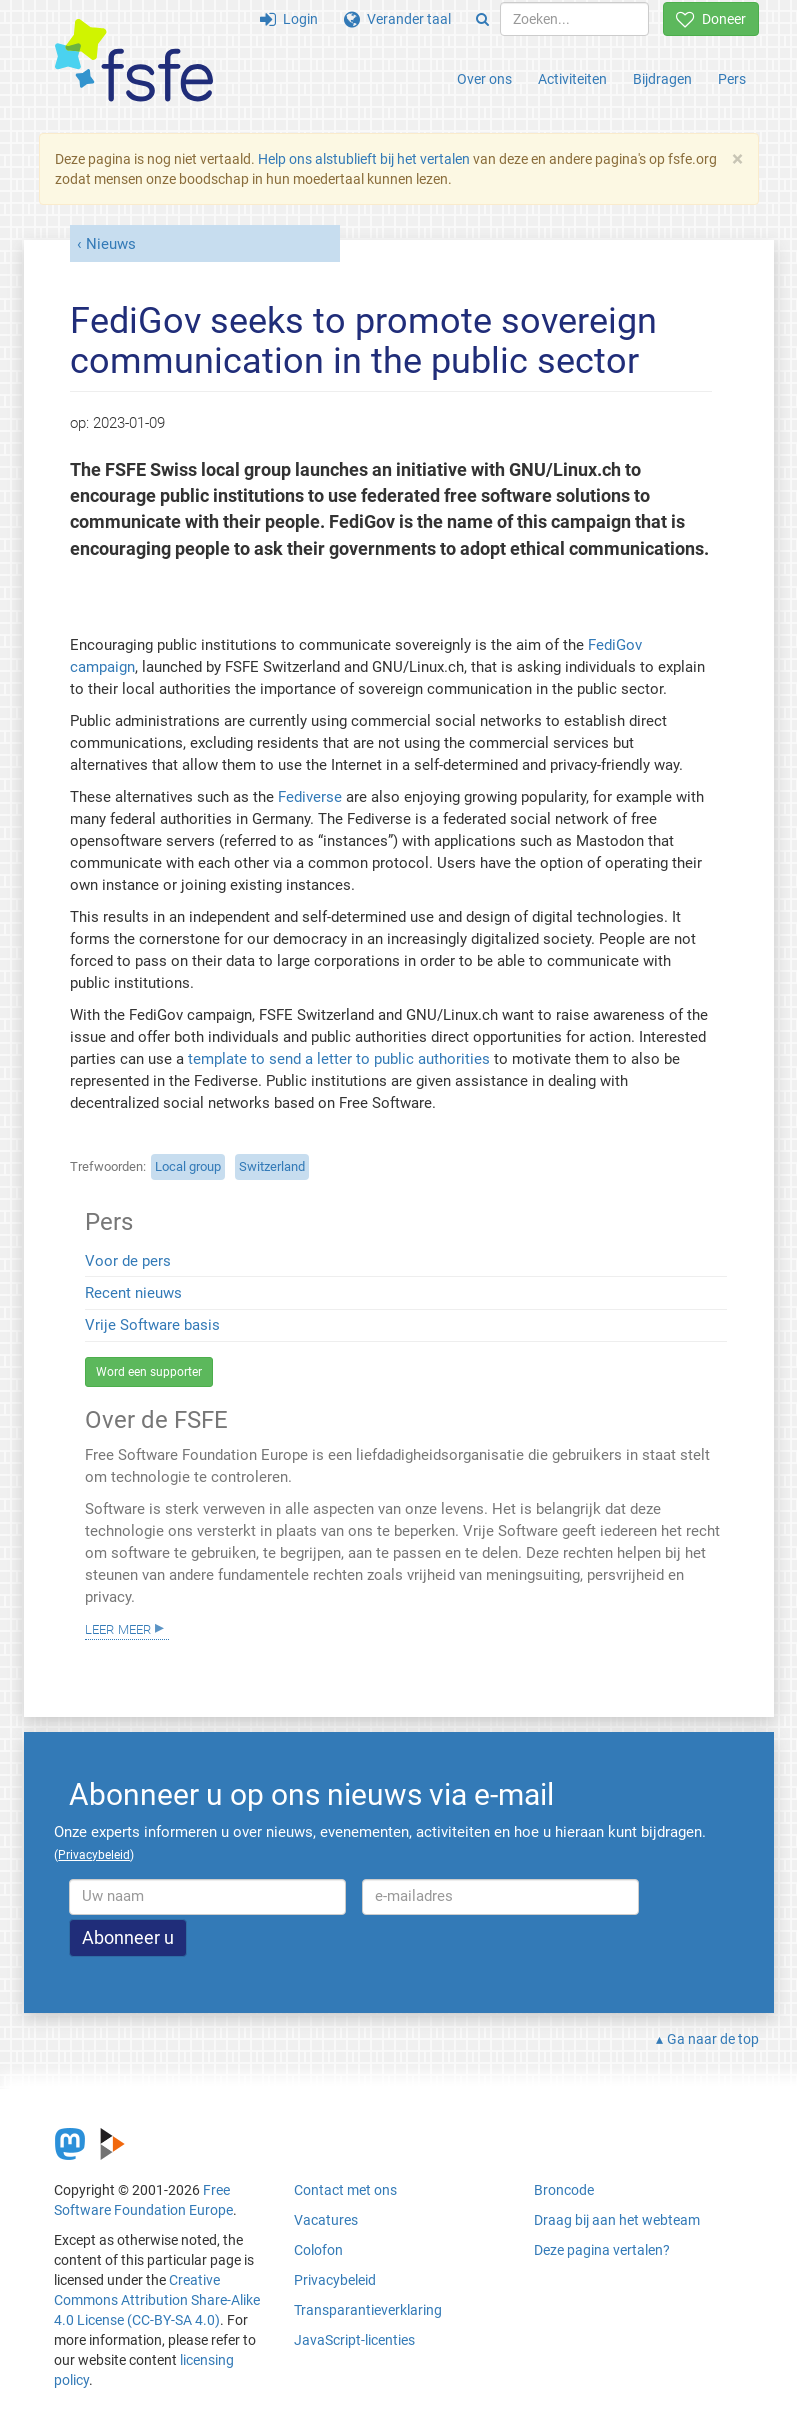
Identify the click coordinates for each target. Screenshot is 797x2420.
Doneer (711, 19)
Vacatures (326, 2220)
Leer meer (118, 1628)
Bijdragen (662, 79)
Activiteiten (572, 79)
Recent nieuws (133, 1293)
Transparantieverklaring (368, 2310)
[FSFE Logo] (134, 61)
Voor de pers (128, 1261)
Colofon (318, 2250)
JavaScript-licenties (354, 2340)
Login (289, 19)
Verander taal (397, 19)
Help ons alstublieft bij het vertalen (364, 159)
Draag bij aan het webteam (617, 2220)
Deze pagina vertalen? (602, 2250)
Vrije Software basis (152, 1325)
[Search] (482, 19)
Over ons (484, 79)
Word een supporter (149, 1372)
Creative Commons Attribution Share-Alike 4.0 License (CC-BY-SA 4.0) (157, 2300)
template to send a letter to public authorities (339, 1059)
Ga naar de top (713, 2039)
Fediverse (310, 797)
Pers (732, 79)
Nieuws (111, 244)
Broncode (564, 2190)
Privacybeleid (335, 2280)
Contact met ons (345, 2190)
